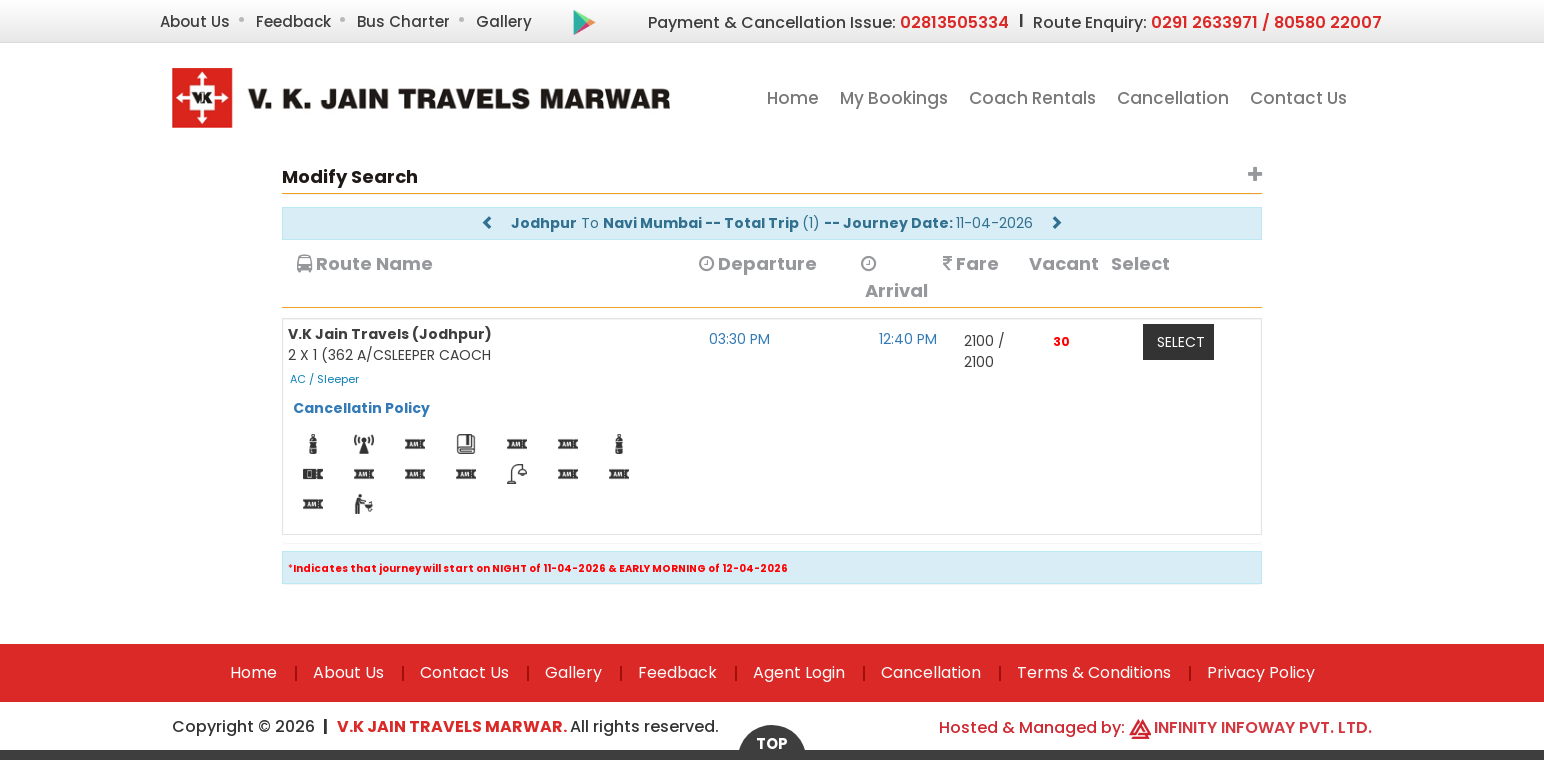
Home (793, 98)
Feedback (293, 21)
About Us (195, 21)
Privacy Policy (1261, 673)
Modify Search (350, 176)
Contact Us (1298, 98)
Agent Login (799, 673)
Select (1181, 342)
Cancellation (1173, 98)
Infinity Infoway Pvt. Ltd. (1263, 727)
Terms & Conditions (1094, 673)
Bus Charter (403, 21)
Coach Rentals (1032, 98)
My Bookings (894, 98)
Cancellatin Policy (361, 408)
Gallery (504, 21)
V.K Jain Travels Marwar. (453, 726)
